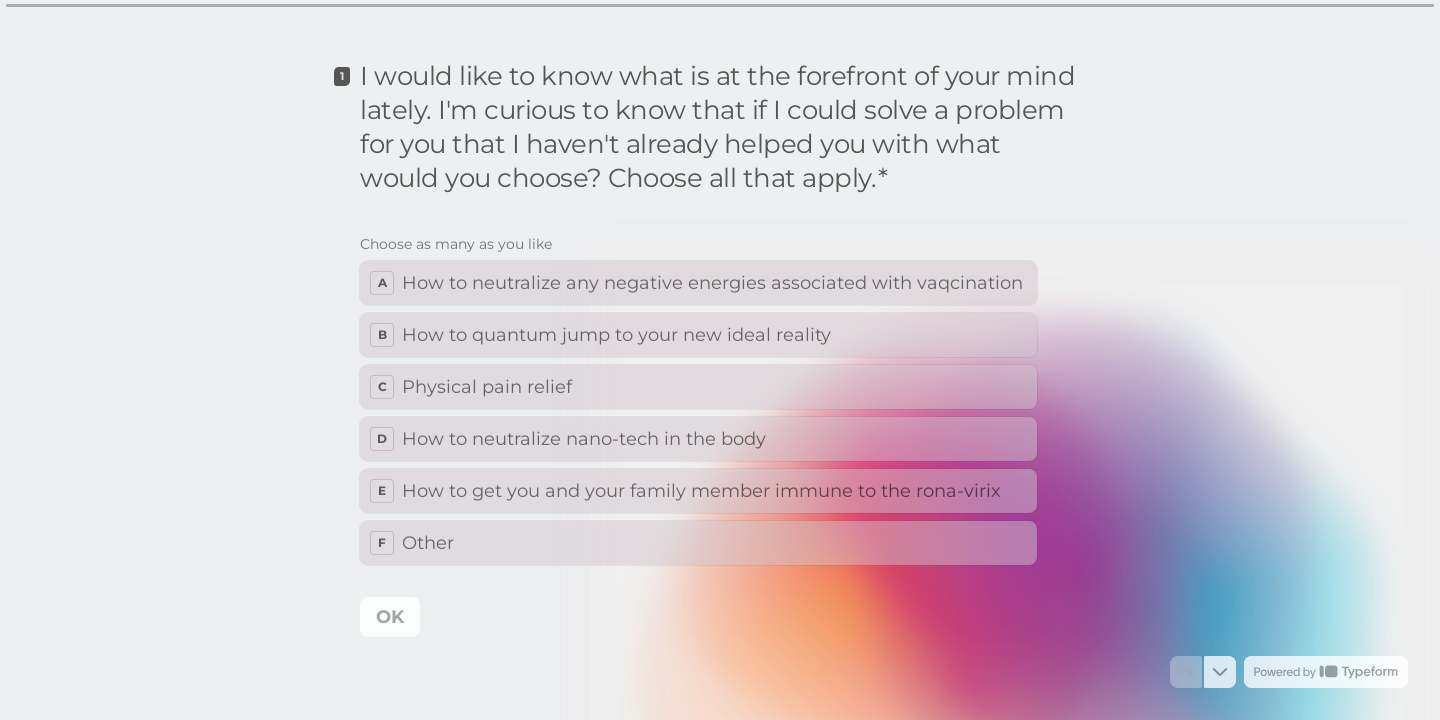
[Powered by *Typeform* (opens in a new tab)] (1326, 672)
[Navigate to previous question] (1186, 672)
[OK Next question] (390, 617)
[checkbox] (698, 283)
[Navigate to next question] (1220, 672)
